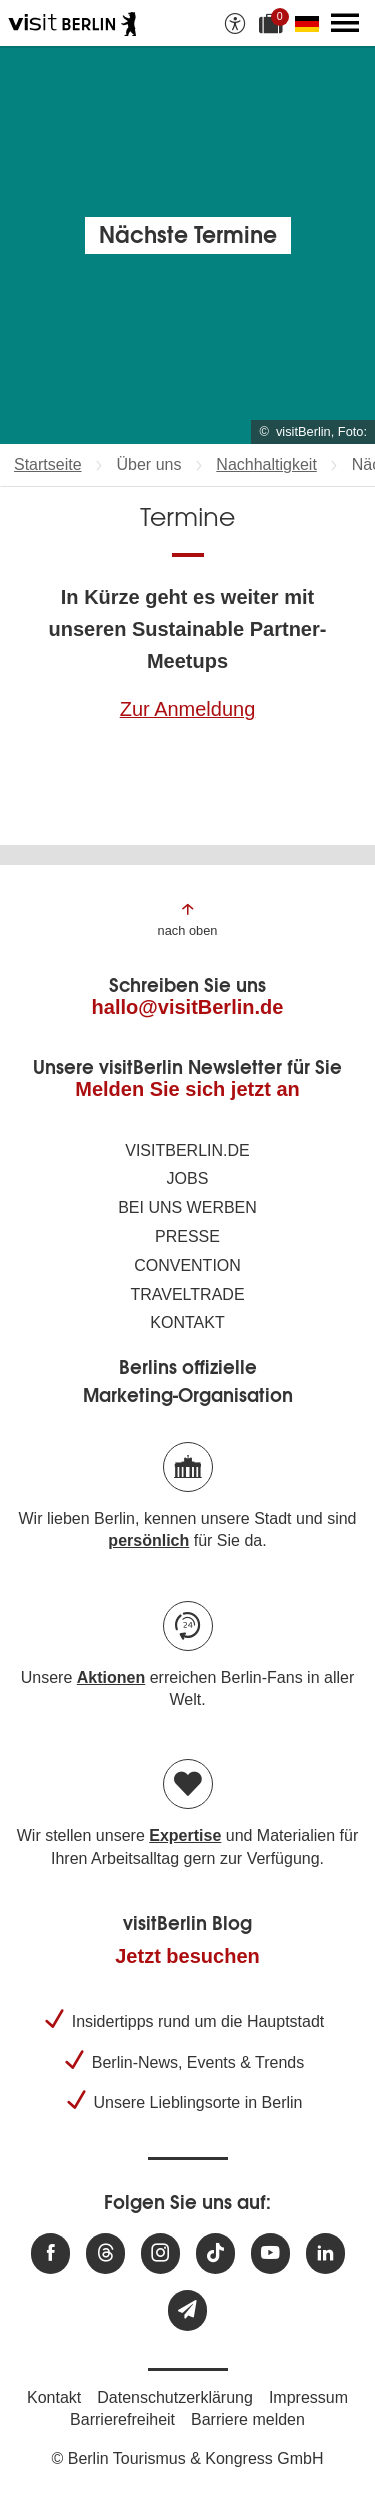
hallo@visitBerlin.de (188, 1007)
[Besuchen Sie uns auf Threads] (105, 2253)
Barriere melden (248, 2419)
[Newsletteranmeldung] (187, 2310)
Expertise (185, 1835)
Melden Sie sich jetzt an (187, 1089)
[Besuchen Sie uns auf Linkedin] (325, 2253)
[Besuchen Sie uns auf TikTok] (215, 2253)
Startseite (48, 464)
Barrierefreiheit (122, 2419)
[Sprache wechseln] (311, 23)
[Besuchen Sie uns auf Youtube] (270, 2253)
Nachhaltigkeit (266, 464)
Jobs (188, 1178)
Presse (187, 1236)
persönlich (148, 1540)
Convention (187, 1265)
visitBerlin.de (187, 1150)
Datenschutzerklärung (175, 2397)
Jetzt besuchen (187, 1956)
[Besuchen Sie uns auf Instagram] (160, 2253)
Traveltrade (187, 1294)
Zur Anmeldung (188, 709)
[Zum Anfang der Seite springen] (188, 918)
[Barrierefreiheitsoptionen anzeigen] (235, 23)
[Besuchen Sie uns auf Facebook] (50, 2253)
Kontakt (187, 1322)
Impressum (308, 2397)
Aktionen (111, 1677)
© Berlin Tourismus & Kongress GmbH (187, 2458)
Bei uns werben (187, 1207)
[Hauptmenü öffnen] (345, 23)
